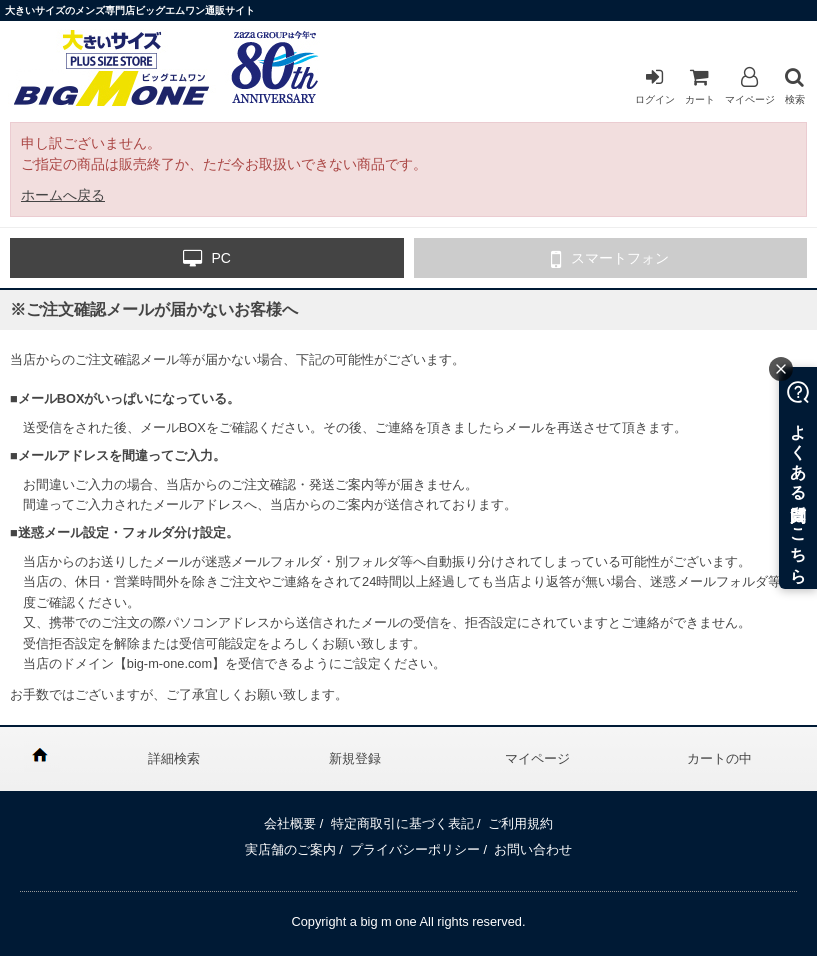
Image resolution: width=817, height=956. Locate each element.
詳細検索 (174, 758)
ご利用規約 (520, 823)
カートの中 (719, 758)
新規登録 (355, 758)
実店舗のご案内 (290, 849)
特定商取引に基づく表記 (402, 823)
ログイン (655, 86)
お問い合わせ (533, 849)
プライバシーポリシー (415, 849)
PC (207, 259)
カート (700, 86)
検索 (795, 86)
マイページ (750, 86)
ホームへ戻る (63, 195)
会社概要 (290, 823)
